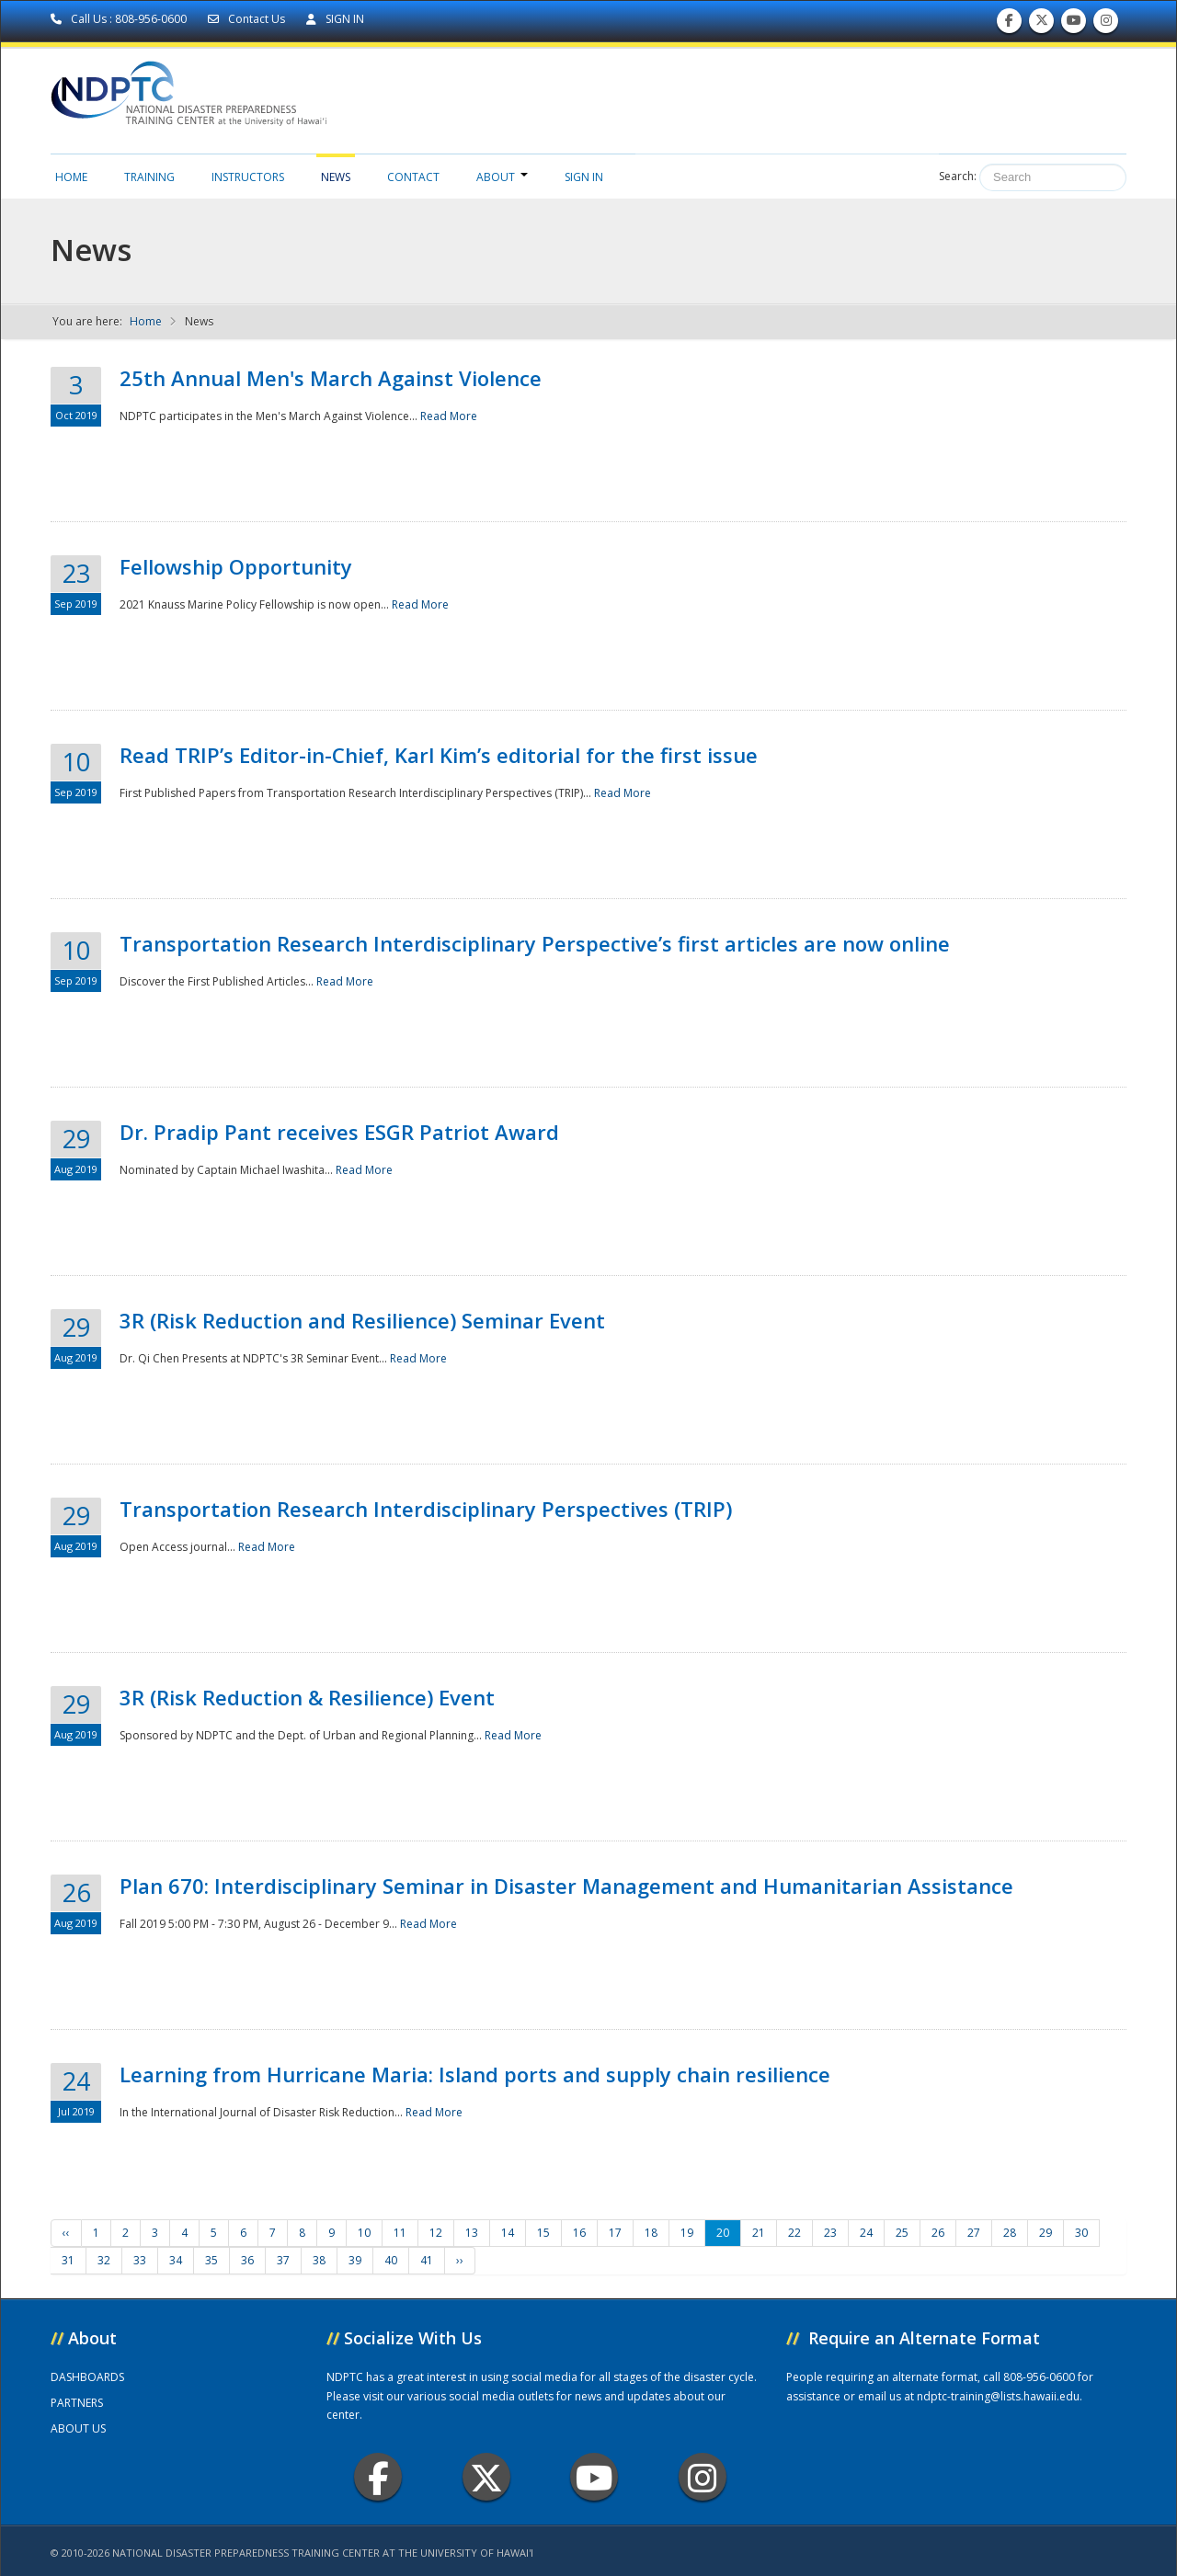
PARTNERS (77, 2403)
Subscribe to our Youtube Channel (1074, 24)
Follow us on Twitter (1041, 24)
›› (459, 2260)
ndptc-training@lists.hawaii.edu (998, 2396)
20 (722, 2232)
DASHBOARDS (87, 2377)
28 (1009, 2232)
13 (471, 2232)
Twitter (486, 2477)
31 (68, 2260)
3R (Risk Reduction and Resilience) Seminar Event (362, 1320)
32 (103, 2260)
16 (579, 2232)
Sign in (584, 177)
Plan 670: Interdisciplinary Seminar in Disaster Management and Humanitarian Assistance (566, 1885)
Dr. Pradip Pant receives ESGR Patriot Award (339, 1132)
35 (211, 2260)
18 (651, 2232)
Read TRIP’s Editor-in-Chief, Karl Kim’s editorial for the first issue (439, 755)
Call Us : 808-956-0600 (120, 19)
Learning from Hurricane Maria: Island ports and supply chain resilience (475, 2074)
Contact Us (248, 19)
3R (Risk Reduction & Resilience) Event (307, 1697)
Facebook (378, 2477)
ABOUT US (78, 2428)
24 (866, 2232)
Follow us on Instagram (1106, 24)
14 (507, 2232)
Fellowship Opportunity (236, 566)
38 (319, 2260)
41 (426, 2260)
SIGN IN (335, 19)
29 (1045, 2232)
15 (543, 2232)
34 (175, 2260)
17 (615, 2232)
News (335, 177)
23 (830, 2232)
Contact (413, 177)
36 (247, 2260)
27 (973, 2232)
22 (794, 2232)
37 (283, 2260)
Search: (958, 176)
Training (149, 177)
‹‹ (66, 2232)
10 (364, 2232)
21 (758, 2232)
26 (937, 2232)
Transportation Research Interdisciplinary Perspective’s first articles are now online (535, 943)
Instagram (702, 2477)
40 (390, 2260)
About (502, 177)
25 (902, 2232)
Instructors (247, 177)
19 (686, 2232)
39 (355, 2260)
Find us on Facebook (1009, 24)
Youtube (594, 2477)
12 (435, 2232)
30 (1081, 2232)
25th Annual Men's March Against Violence (331, 378)
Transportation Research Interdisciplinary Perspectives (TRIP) (426, 1508)
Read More (448, 416)
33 (139, 2260)
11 (400, 2232)
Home (71, 177)
